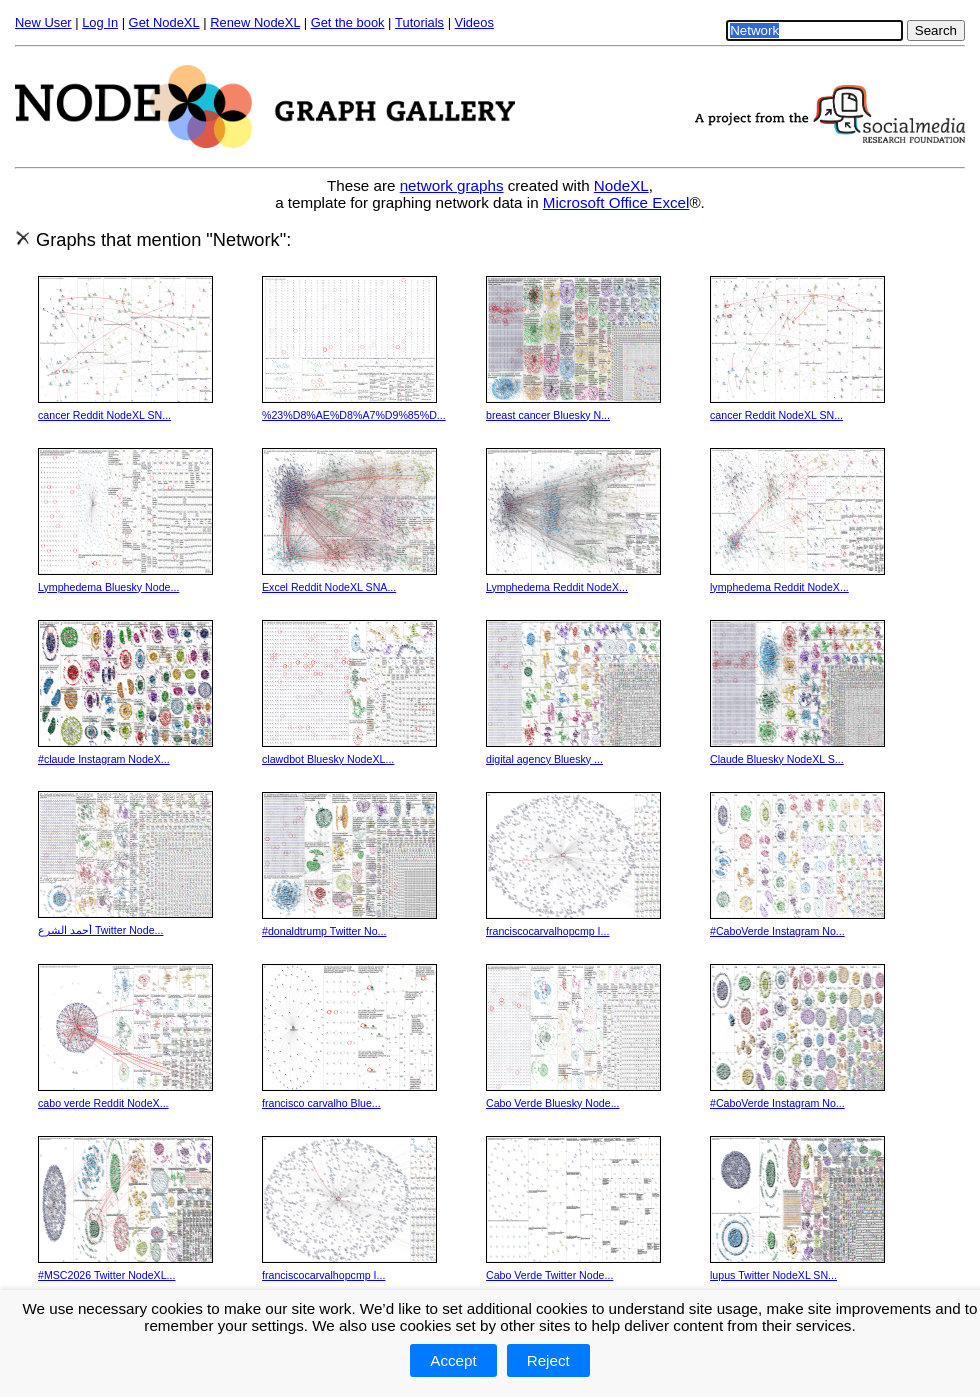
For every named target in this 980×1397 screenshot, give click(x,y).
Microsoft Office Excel (616, 202)
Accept (453, 1360)
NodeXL (621, 185)
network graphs (452, 185)
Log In (100, 22)
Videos (474, 22)
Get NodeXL (164, 22)
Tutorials (419, 22)
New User (43, 22)
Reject (548, 1360)
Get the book (348, 22)
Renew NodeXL (255, 22)
